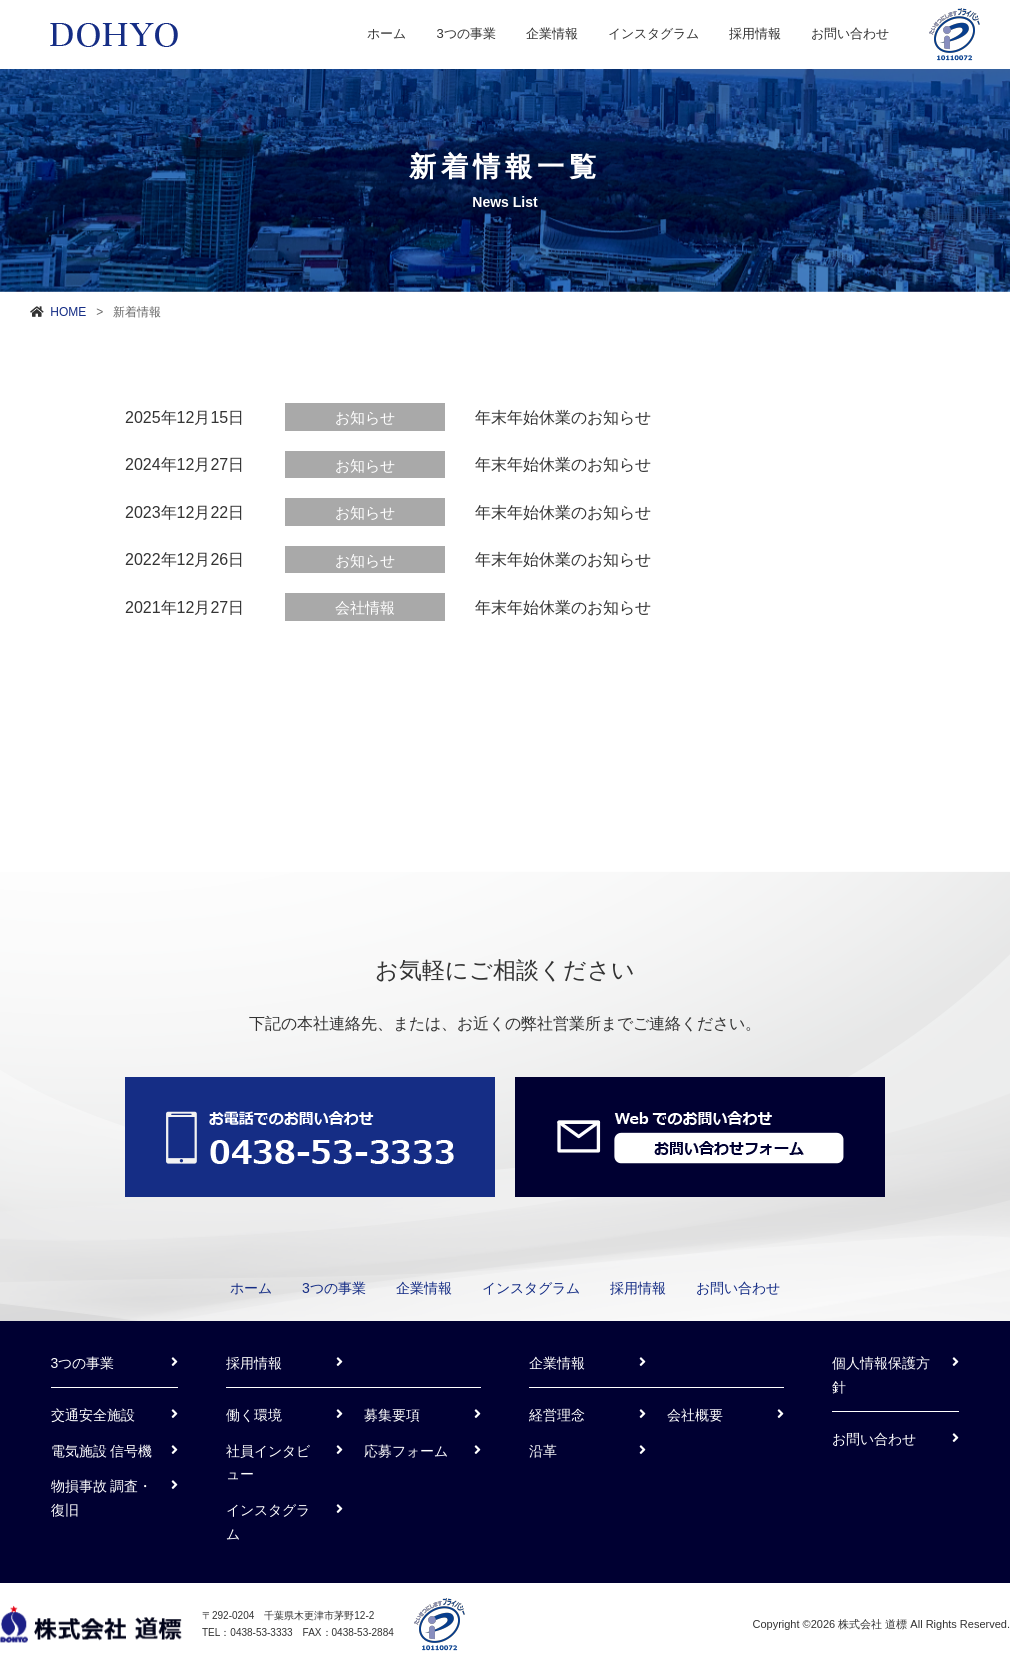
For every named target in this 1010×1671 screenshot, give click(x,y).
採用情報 (755, 33)
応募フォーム (406, 1451)
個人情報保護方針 (881, 1375)
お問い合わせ (850, 33)
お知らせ (365, 417)
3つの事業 (465, 33)
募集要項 (392, 1415)
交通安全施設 (93, 1415)
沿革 (543, 1451)
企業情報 (552, 33)
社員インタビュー (268, 1463)
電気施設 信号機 (102, 1451)
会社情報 (365, 607)
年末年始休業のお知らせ (563, 417)
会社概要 (695, 1415)
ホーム (386, 33)
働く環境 (254, 1415)
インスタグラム (653, 33)
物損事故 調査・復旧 (102, 1498)
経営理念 (557, 1415)
